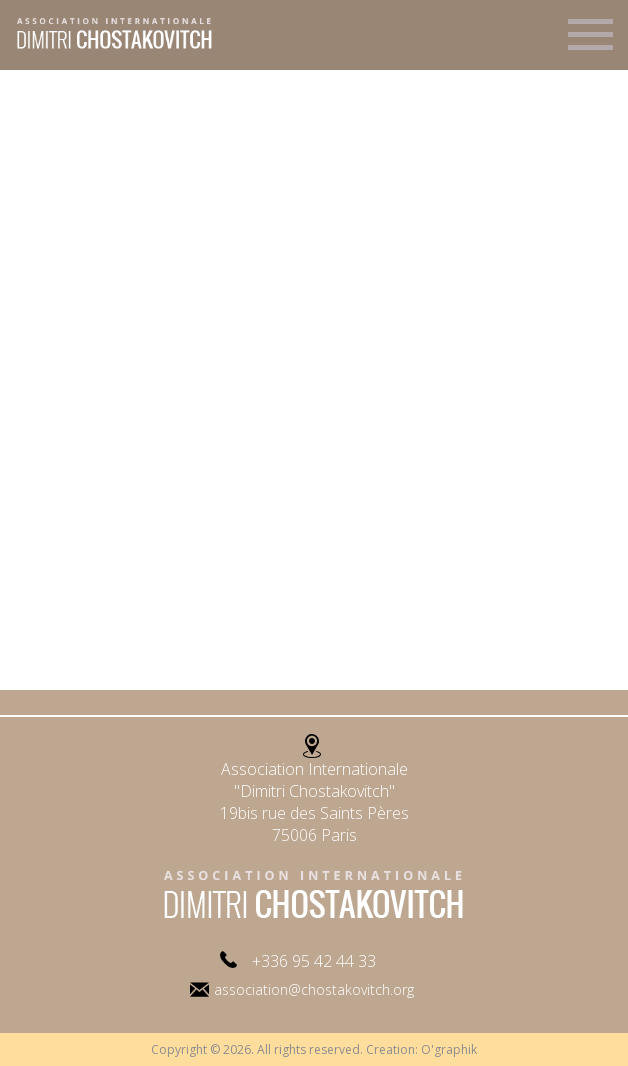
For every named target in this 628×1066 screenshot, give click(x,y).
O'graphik (449, 1049)
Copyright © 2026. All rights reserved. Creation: (286, 1049)
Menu (590, 43)
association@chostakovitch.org (314, 989)
